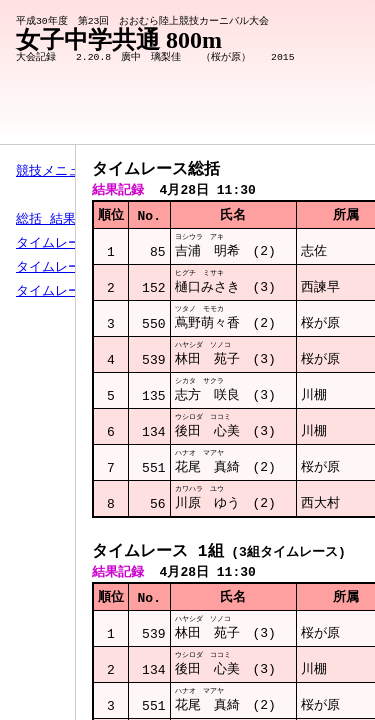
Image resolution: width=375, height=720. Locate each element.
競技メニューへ (61, 172)
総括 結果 (46, 220)
